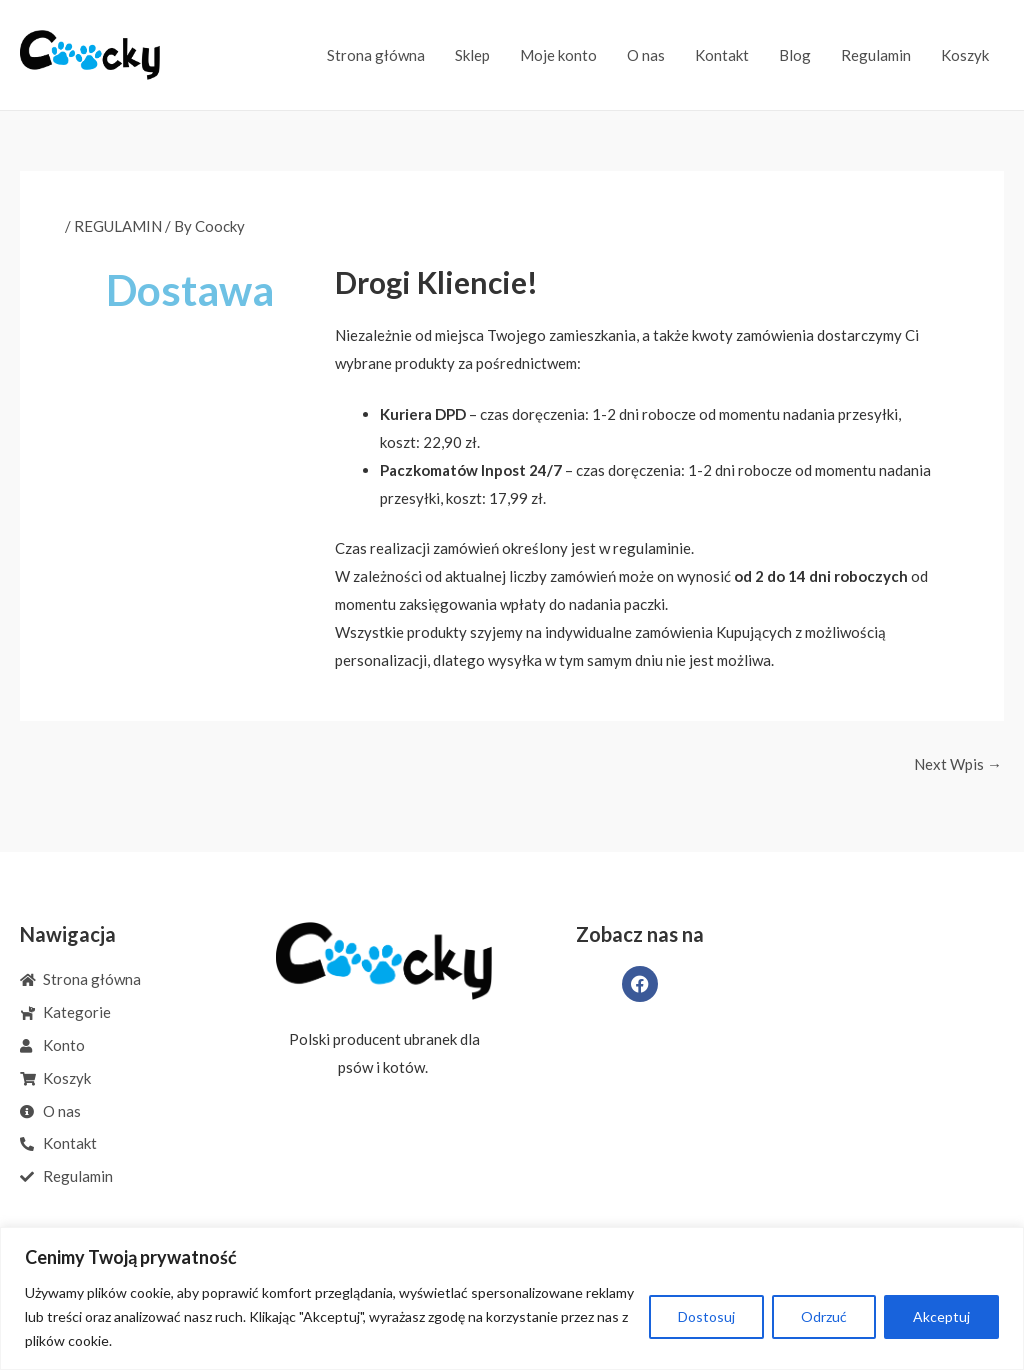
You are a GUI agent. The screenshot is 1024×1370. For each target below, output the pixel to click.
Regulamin (876, 55)
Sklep (472, 55)
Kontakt (722, 55)
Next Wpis (958, 764)
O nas (646, 55)
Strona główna (376, 55)
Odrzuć (824, 1316)
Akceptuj (941, 1316)
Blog (795, 55)
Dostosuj (706, 1316)
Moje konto (558, 55)
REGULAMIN (118, 226)
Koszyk (965, 55)
